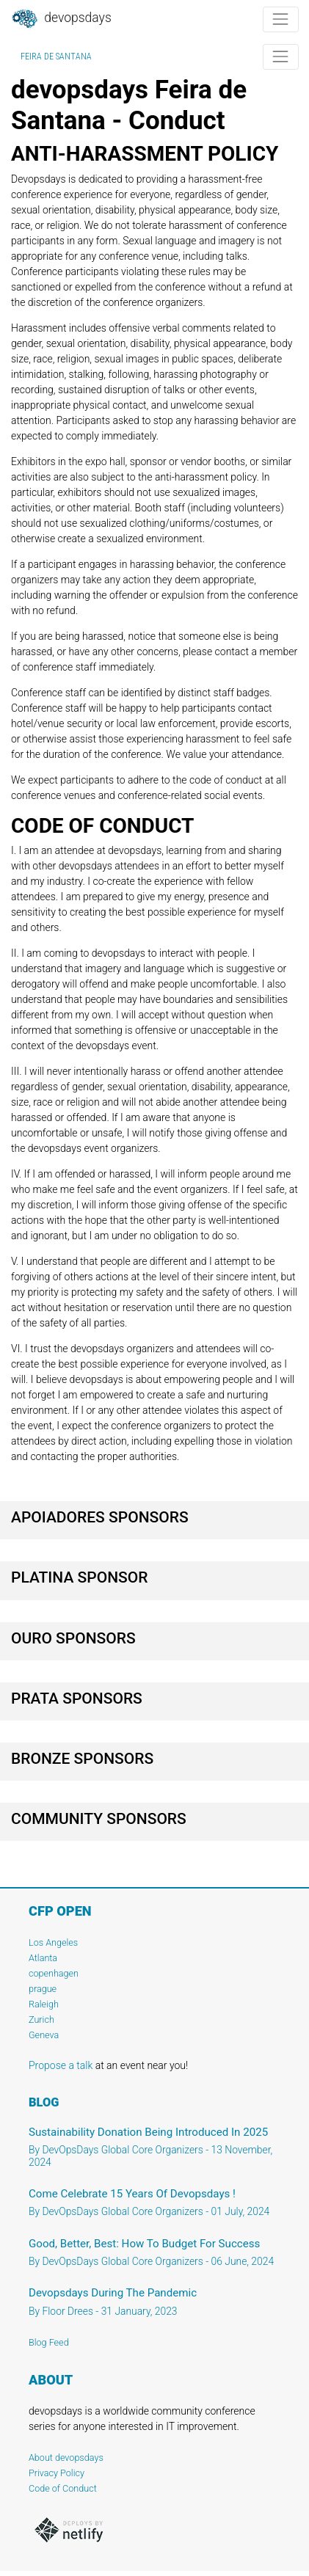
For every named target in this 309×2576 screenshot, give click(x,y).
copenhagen (54, 1973)
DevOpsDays (61, 19)
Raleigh (44, 2004)
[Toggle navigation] (281, 19)
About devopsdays (66, 2457)
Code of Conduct (63, 2488)
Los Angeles (53, 1942)
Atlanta (43, 1957)
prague (43, 1988)
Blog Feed (49, 2342)
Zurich (41, 2019)
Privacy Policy (56, 2472)
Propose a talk (60, 2065)
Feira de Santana (56, 56)
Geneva (44, 2034)
